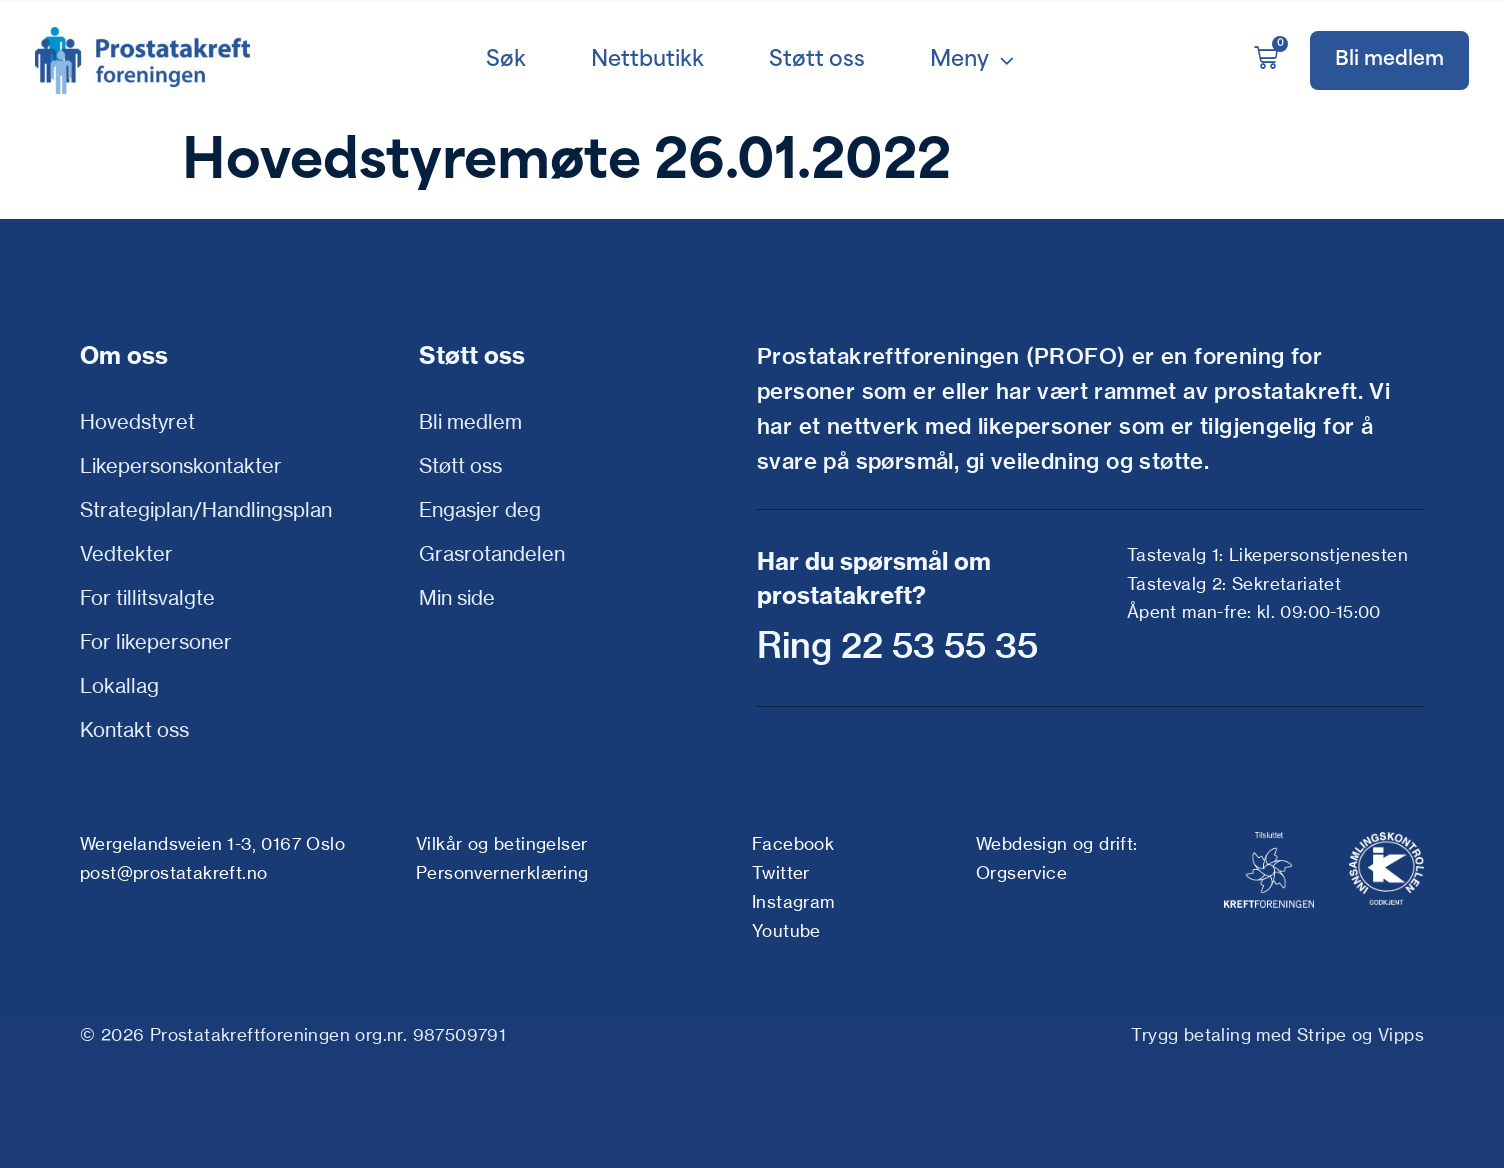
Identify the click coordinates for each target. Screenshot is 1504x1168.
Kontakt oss (134, 729)
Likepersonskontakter (181, 465)
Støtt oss (460, 465)
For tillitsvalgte (147, 597)
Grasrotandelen (492, 553)
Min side (457, 597)
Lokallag (119, 685)
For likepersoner (156, 641)
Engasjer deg (480, 509)
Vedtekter (126, 553)
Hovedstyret (137, 421)
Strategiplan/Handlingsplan (206, 509)
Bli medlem (470, 421)
